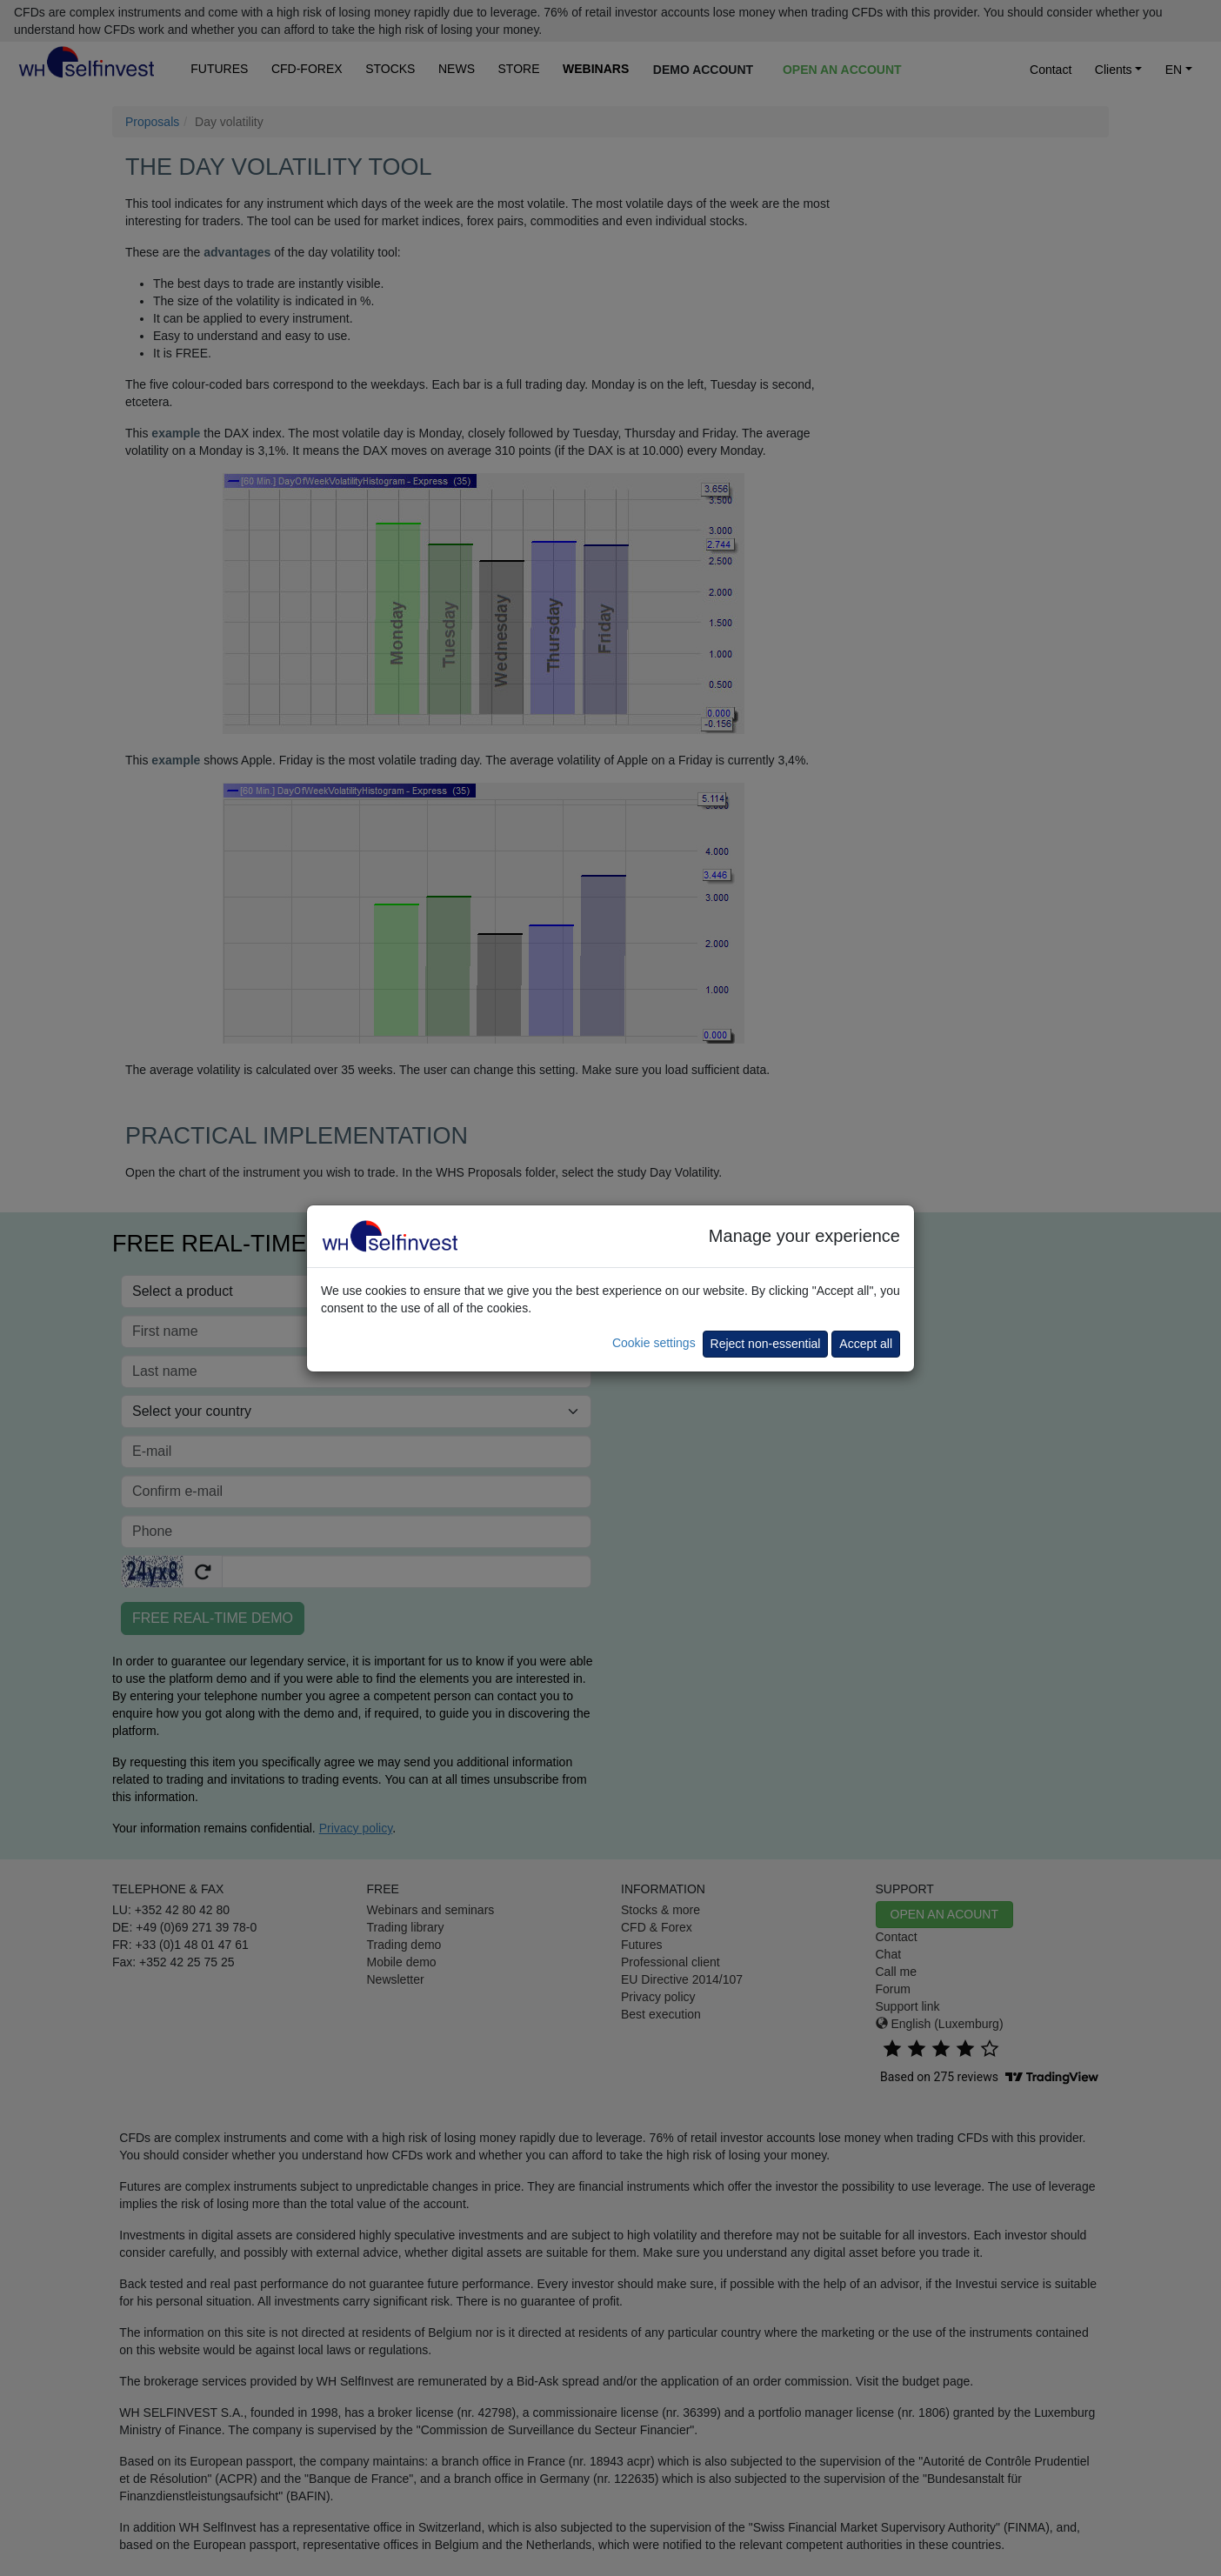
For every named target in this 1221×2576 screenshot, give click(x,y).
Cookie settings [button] (654, 1343)
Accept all (865, 1344)
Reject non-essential (766, 1344)
